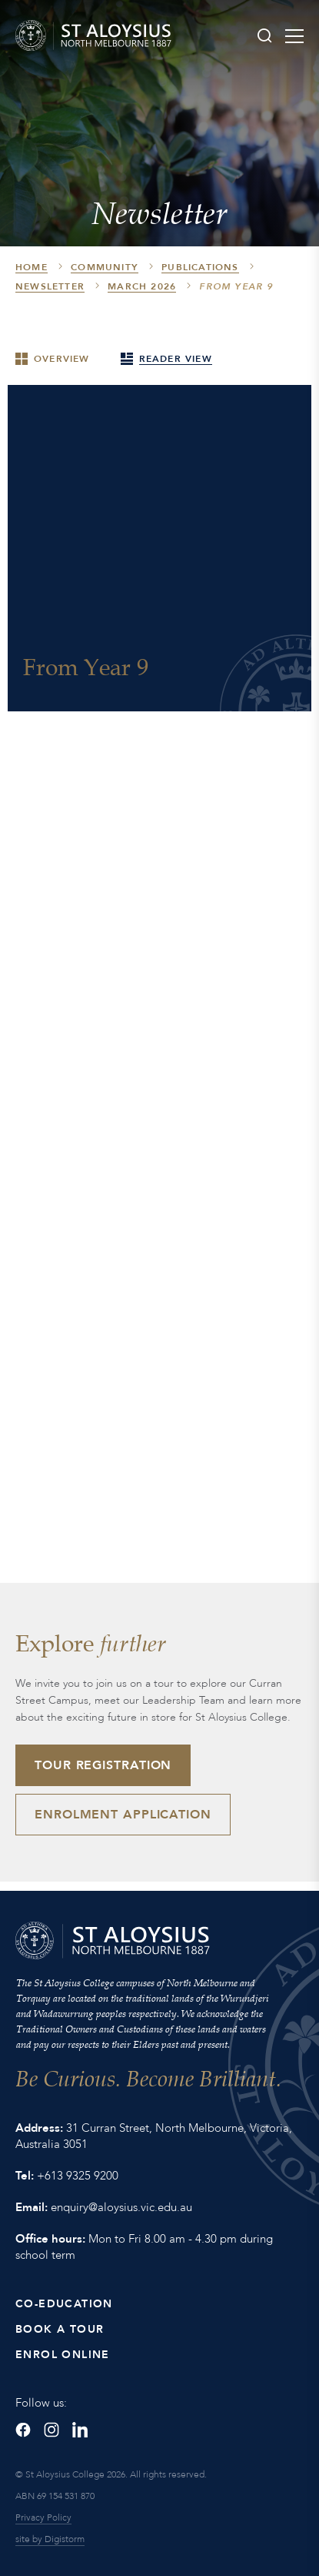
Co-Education (64, 2304)
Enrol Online (62, 2354)
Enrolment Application (123, 1814)
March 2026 (142, 286)
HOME (31, 267)
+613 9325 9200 (77, 2175)
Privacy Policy (43, 2517)
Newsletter (50, 286)
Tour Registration (103, 1765)
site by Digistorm (50, 2539)
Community (104, 267)
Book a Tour (59, 2329)
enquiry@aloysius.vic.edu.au (121, 2207)
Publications (199, 267)
